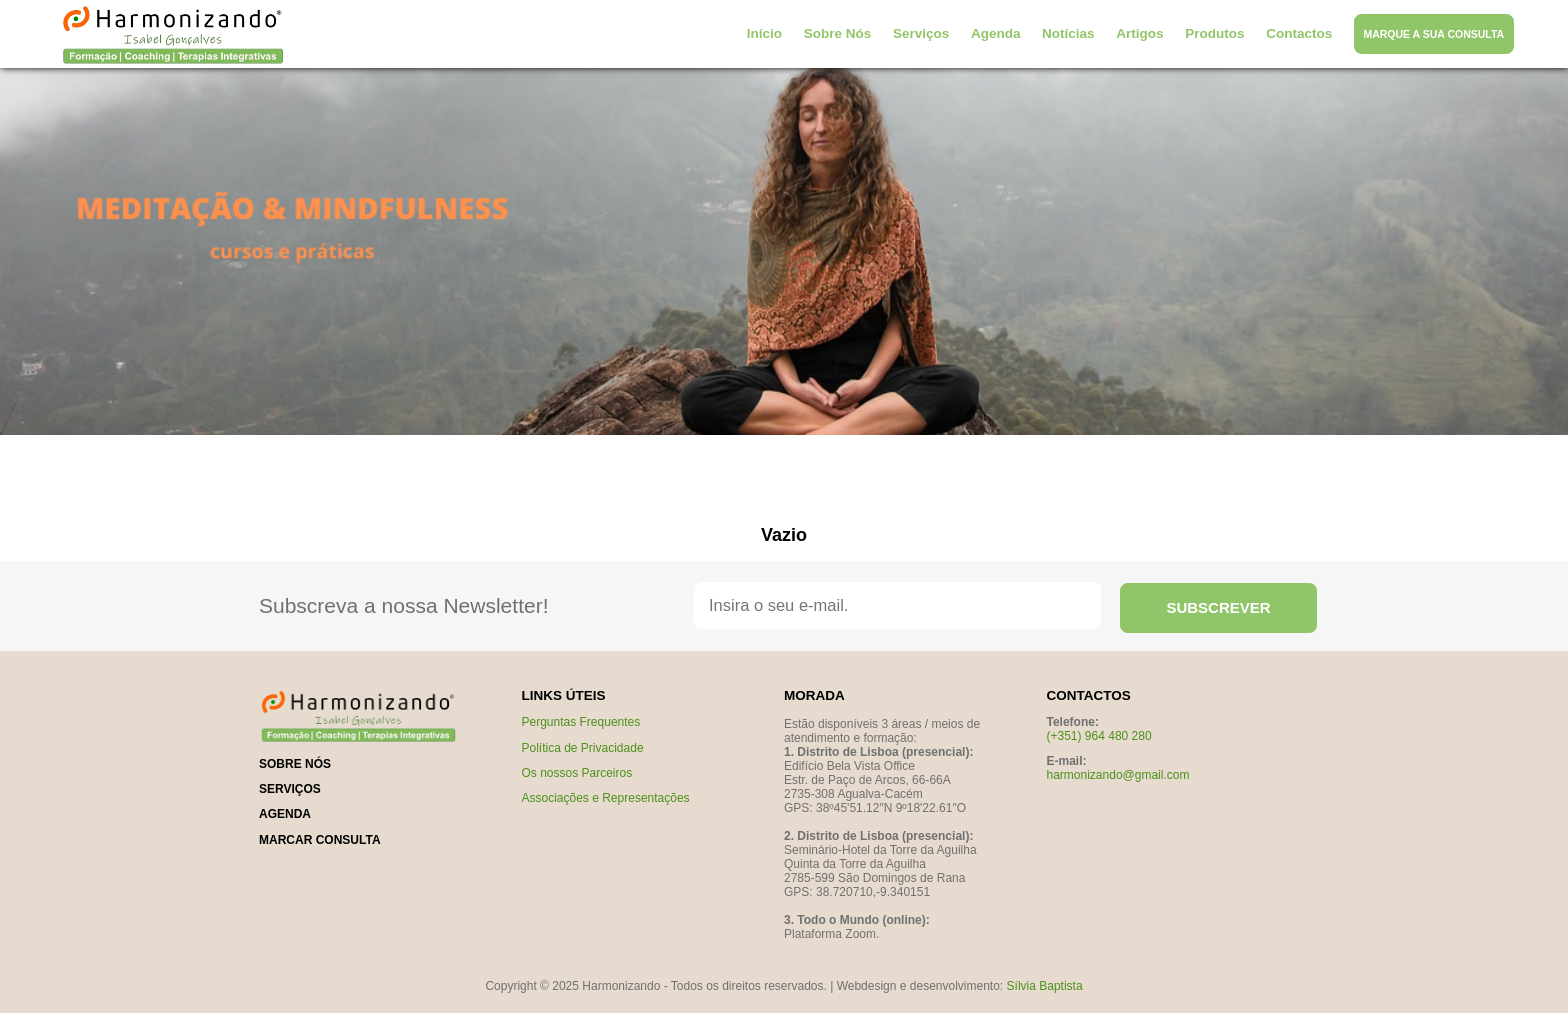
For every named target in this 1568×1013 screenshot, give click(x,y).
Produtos (1214, 33)
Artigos (1139, 33)
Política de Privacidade (583, 748)
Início (764, 33)
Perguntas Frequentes (581, 722)
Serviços (921, 33)
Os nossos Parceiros (577, 773)
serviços (290, 789)
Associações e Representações (606, 798)
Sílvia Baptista (1045, 986)
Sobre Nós (838, 33)
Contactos (1299, 33)
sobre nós (295, 764)
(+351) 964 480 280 (1099, 736)
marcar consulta (320, 840)
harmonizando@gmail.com (1118, 775)
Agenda (996, 33)
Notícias (1068, 33)
